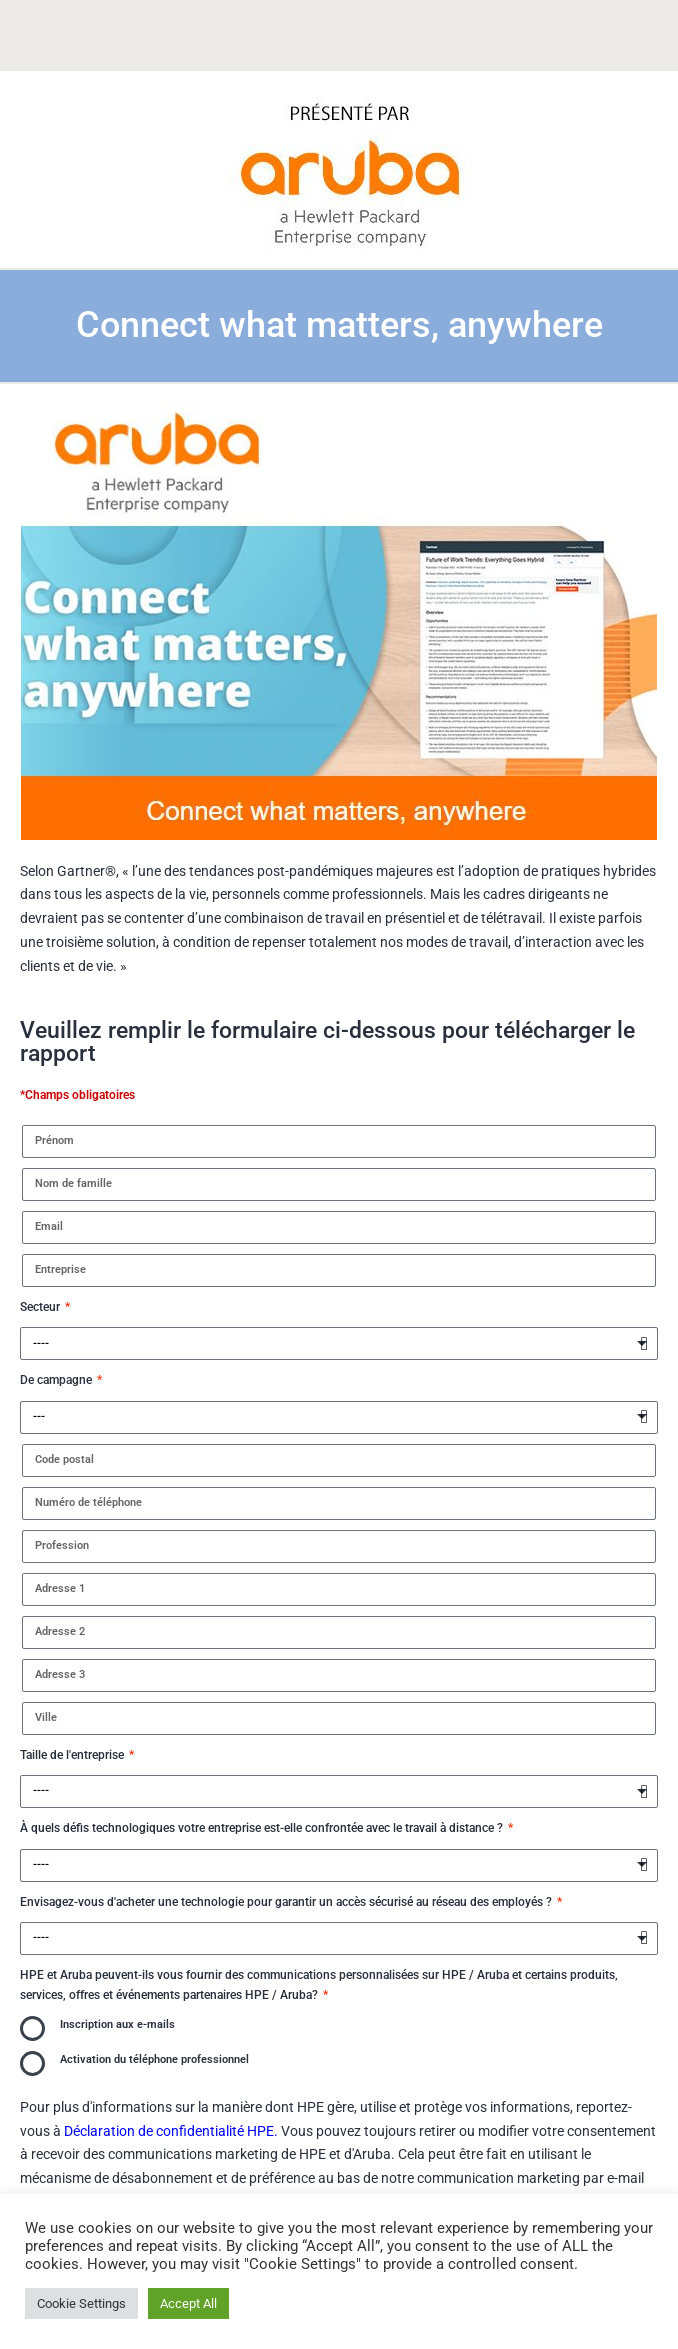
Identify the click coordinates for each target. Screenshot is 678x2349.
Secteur (41, 1307)
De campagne (57, 1380)
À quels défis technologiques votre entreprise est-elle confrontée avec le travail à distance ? (263, 1828)
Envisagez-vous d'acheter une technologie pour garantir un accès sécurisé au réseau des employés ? (287, 1902)
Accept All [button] (188, 2303)
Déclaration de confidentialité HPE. (171, 2131)
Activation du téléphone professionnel (154, 2059)
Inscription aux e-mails (117, 2024)
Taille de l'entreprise (73, 1755)
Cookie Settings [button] (81, 2303)
